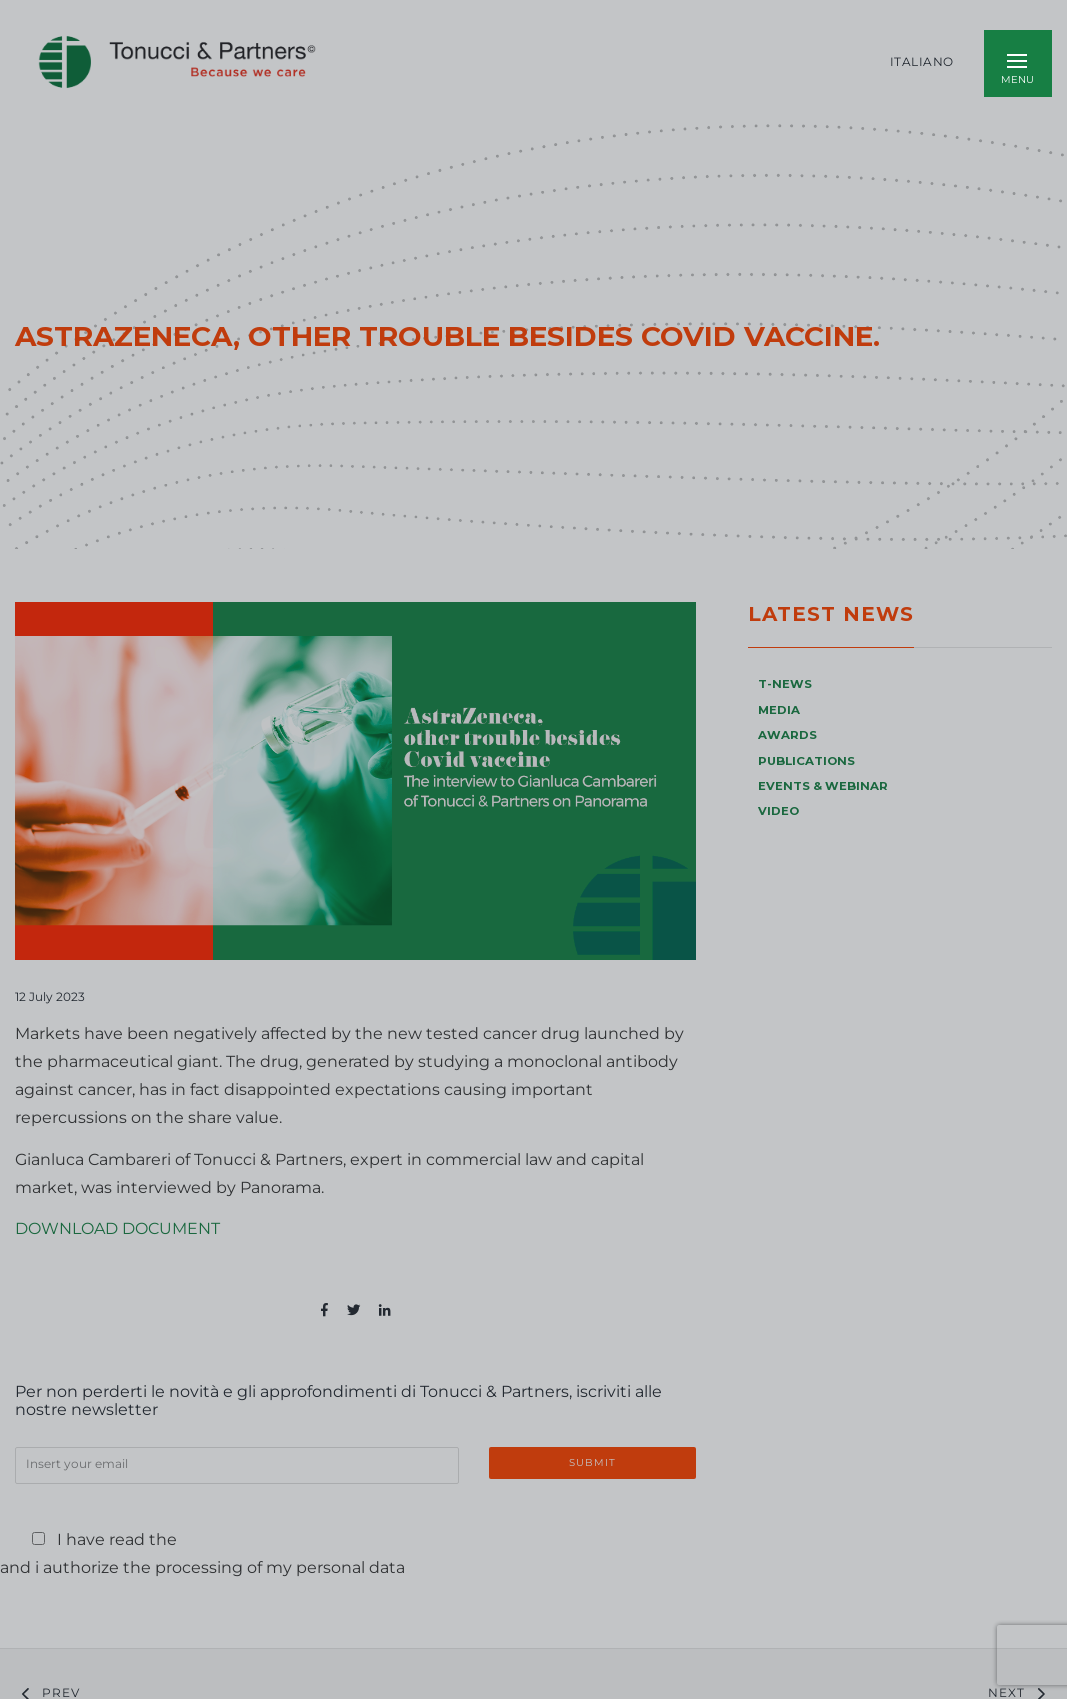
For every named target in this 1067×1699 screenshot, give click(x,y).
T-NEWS (785, 684)
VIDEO (778, 811)
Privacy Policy (247, 1539)
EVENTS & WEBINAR (823, 786)
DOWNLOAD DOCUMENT (117, 1228)
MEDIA (779, 710)
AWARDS (787, 735)
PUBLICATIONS (806, 761)
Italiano (922, 62)
